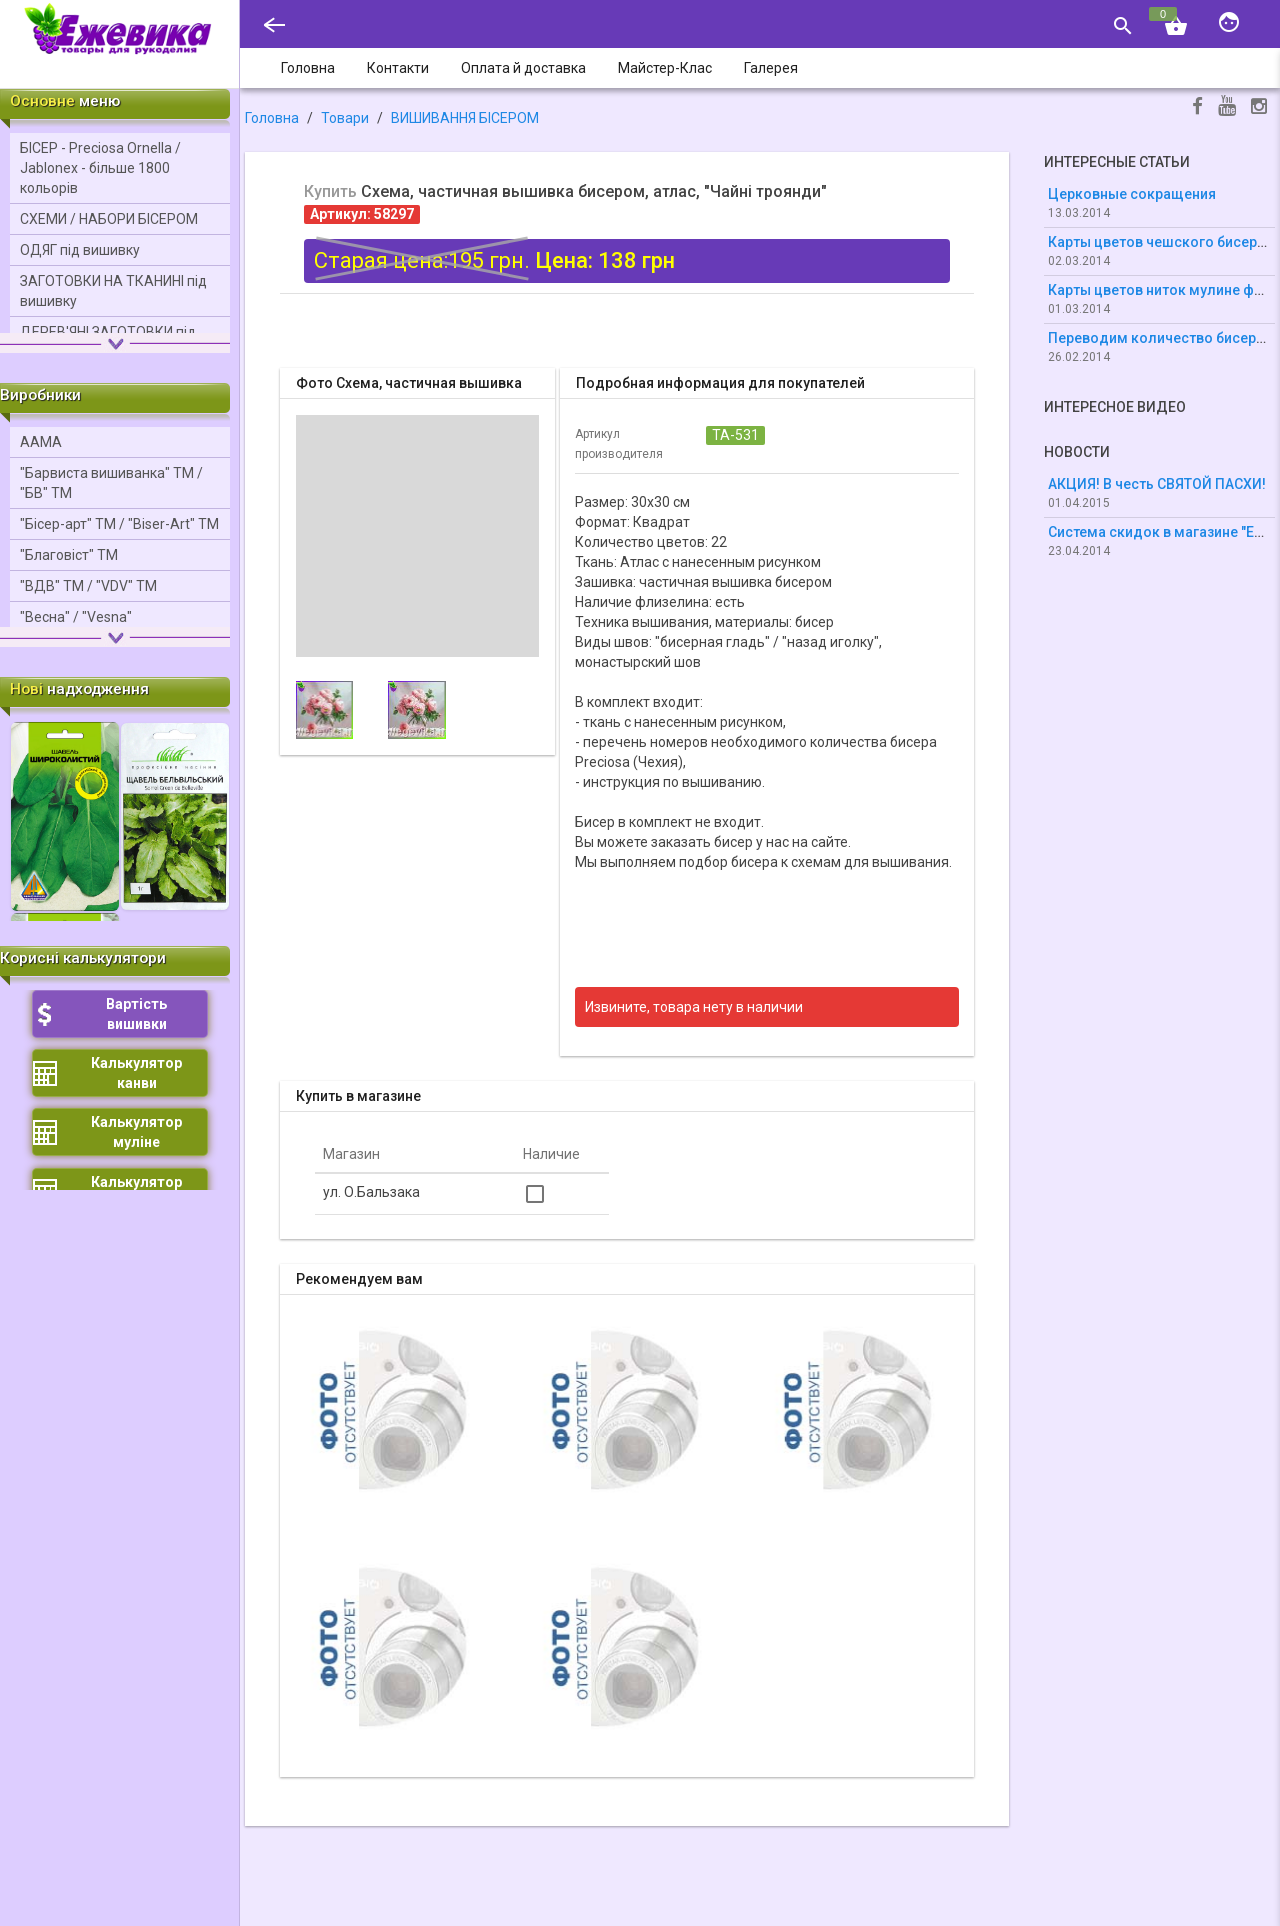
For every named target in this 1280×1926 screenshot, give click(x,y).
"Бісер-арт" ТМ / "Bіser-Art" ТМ (119, 524)
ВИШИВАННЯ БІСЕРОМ (465, 118)
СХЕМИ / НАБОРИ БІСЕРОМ (109, 219)
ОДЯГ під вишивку (80, 250)
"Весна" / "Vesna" (76, 617)
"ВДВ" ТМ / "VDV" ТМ (88, 586)
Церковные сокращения (1132, 194)
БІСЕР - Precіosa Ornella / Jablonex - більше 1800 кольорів (100, 168)
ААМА (41, 442)
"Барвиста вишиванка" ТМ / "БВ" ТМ (111, 483)
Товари (345, 118)
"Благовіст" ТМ (69, 555)
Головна (272, 118)
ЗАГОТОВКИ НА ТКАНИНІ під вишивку (113, 291)
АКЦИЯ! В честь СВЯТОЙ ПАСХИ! (1157, 484)
